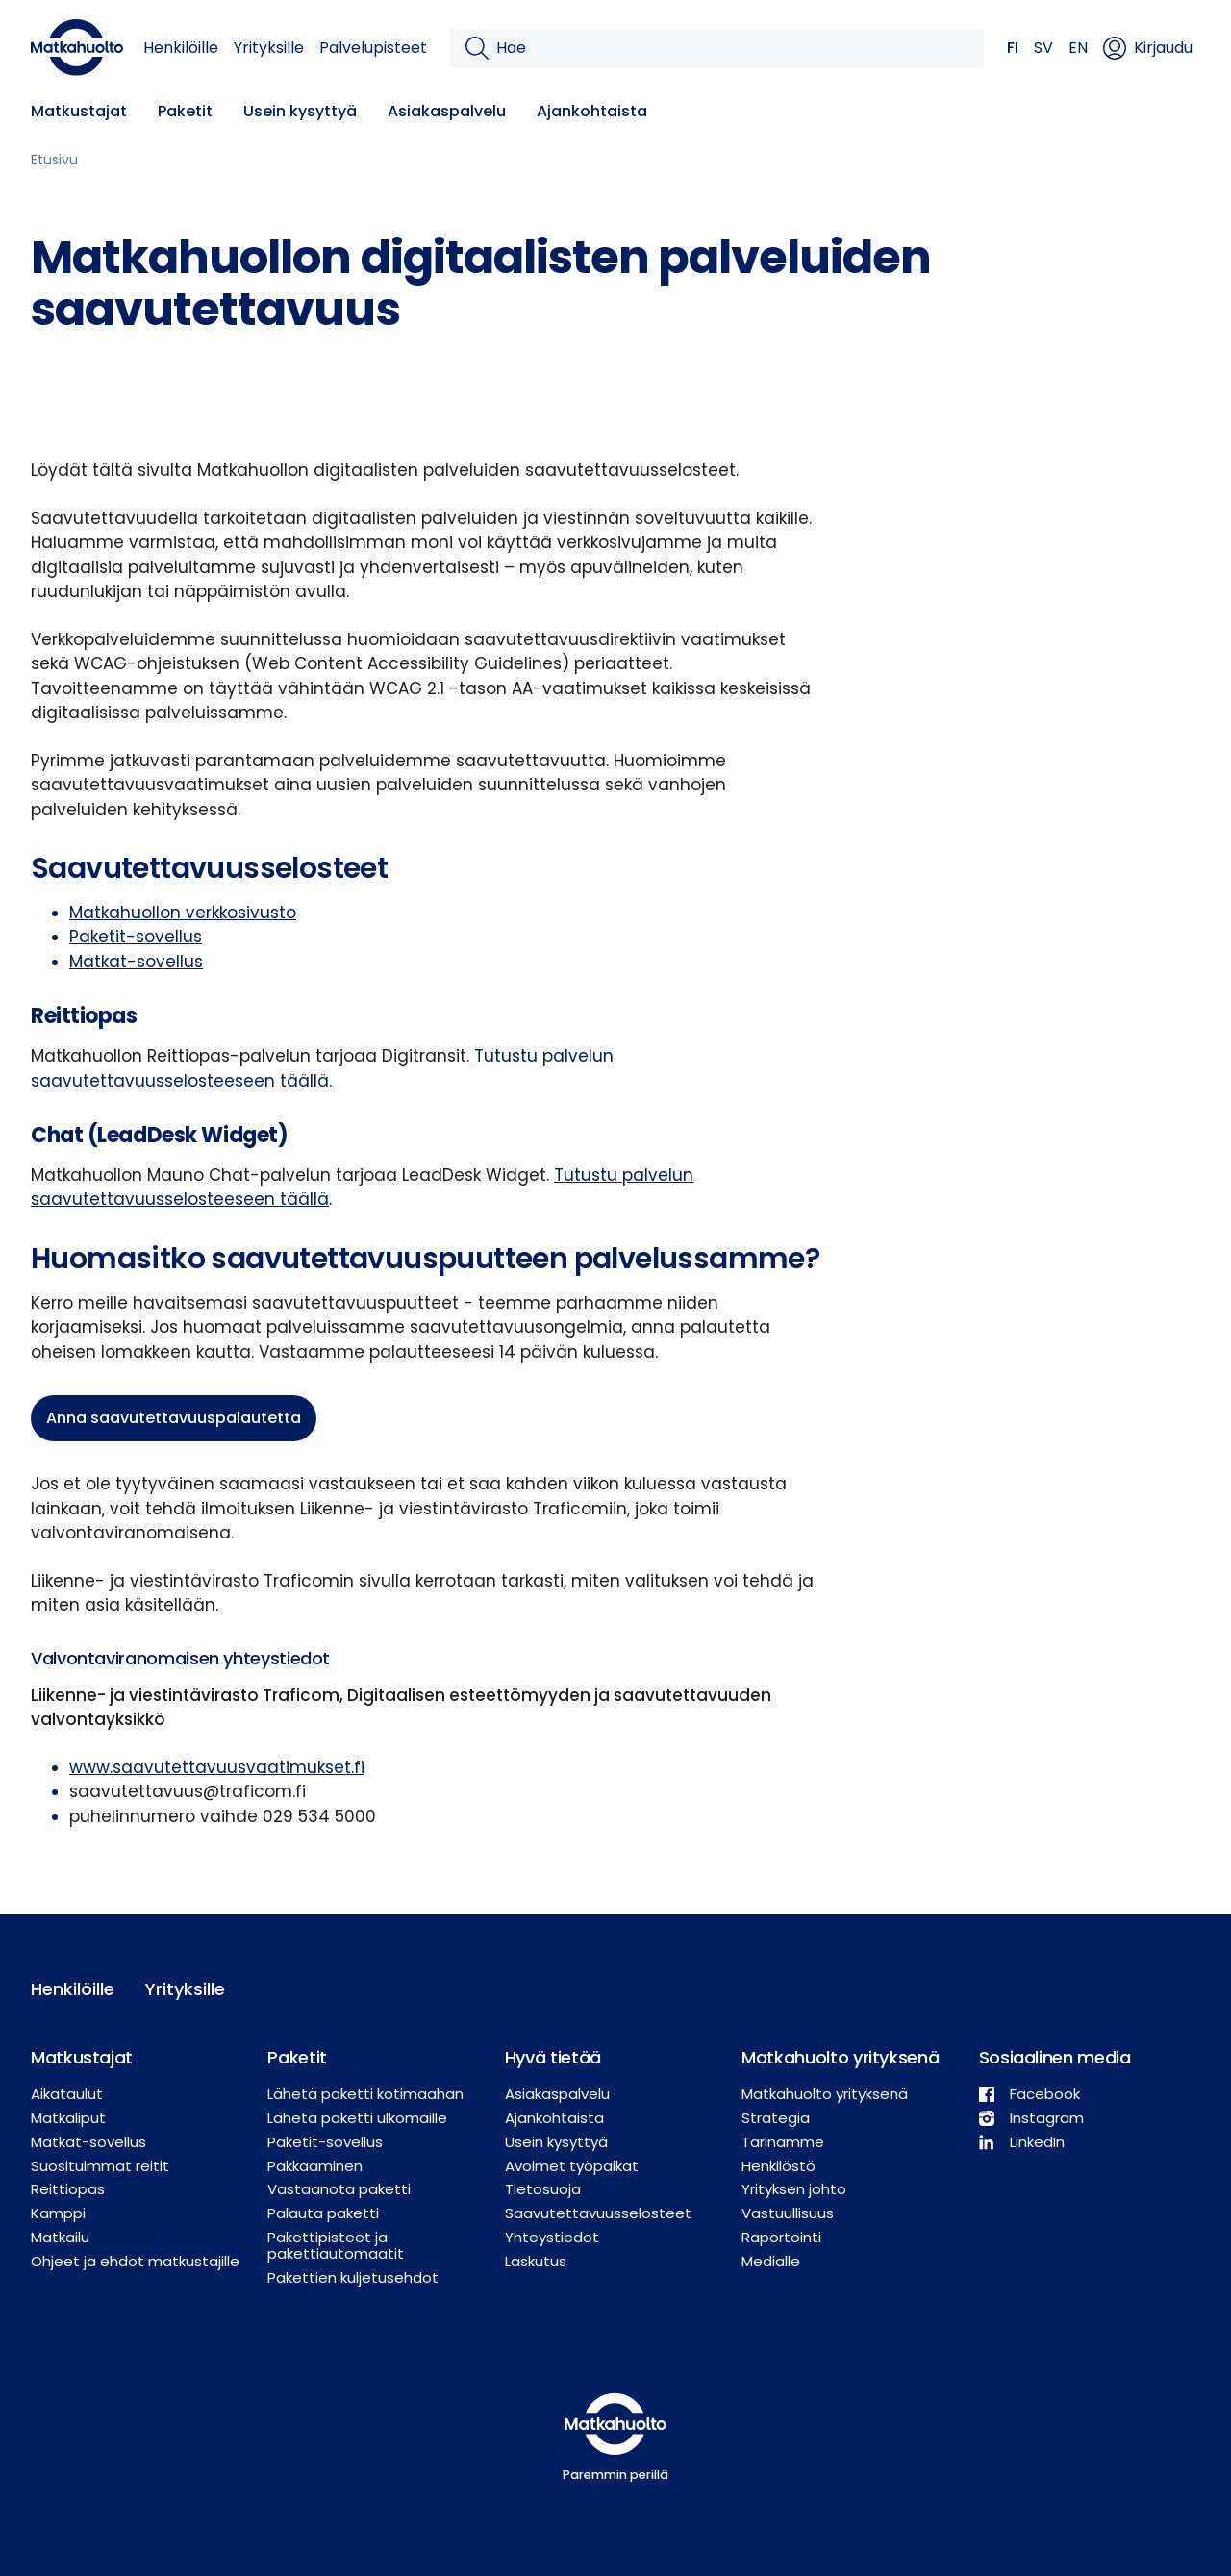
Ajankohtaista (592, 111)
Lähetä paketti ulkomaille (357, 2118)
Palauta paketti (323, 2213)
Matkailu (60, 2237)
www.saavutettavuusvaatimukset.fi (216, 1767)
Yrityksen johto (793, 2189)
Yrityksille (269, 48)
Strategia (775, 2118)
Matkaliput (68, 2118)
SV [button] (1043, 48)
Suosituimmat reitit (100, 2166)
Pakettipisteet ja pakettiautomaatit (335, 2245)
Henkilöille (180, 48)
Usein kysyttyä (300, 111)
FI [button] (1012, 48)
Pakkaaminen (315, 2166)
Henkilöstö (778, 2166)
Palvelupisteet (373, 48)
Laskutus (535, 2261)
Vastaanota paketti (339, 2189)
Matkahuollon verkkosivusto (182, 912)
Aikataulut (67, 2094)
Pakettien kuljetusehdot (353, 2277)
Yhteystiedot (552, 2237)
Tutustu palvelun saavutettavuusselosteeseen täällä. (322, 1068)
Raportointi (781, 2237)
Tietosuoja (543, 2189)
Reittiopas (68, 2189)
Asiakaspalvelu (447, 111)
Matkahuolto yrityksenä (824, 2094)
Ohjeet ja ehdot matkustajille (135, 2261)
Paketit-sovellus (135, 936)
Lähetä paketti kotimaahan (365, 2094)
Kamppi (58, 2213)
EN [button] (1078, 48)
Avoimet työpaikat (572, 2166)
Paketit (185, 111)
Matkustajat (79, 111)
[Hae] (732, 48)
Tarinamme (782, 2142)
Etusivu (54, 159)
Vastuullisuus (787, 2213)
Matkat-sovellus (136, 961)
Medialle (770, 2261)
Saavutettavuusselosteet (598, 2213)
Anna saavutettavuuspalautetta (173, 1418)
